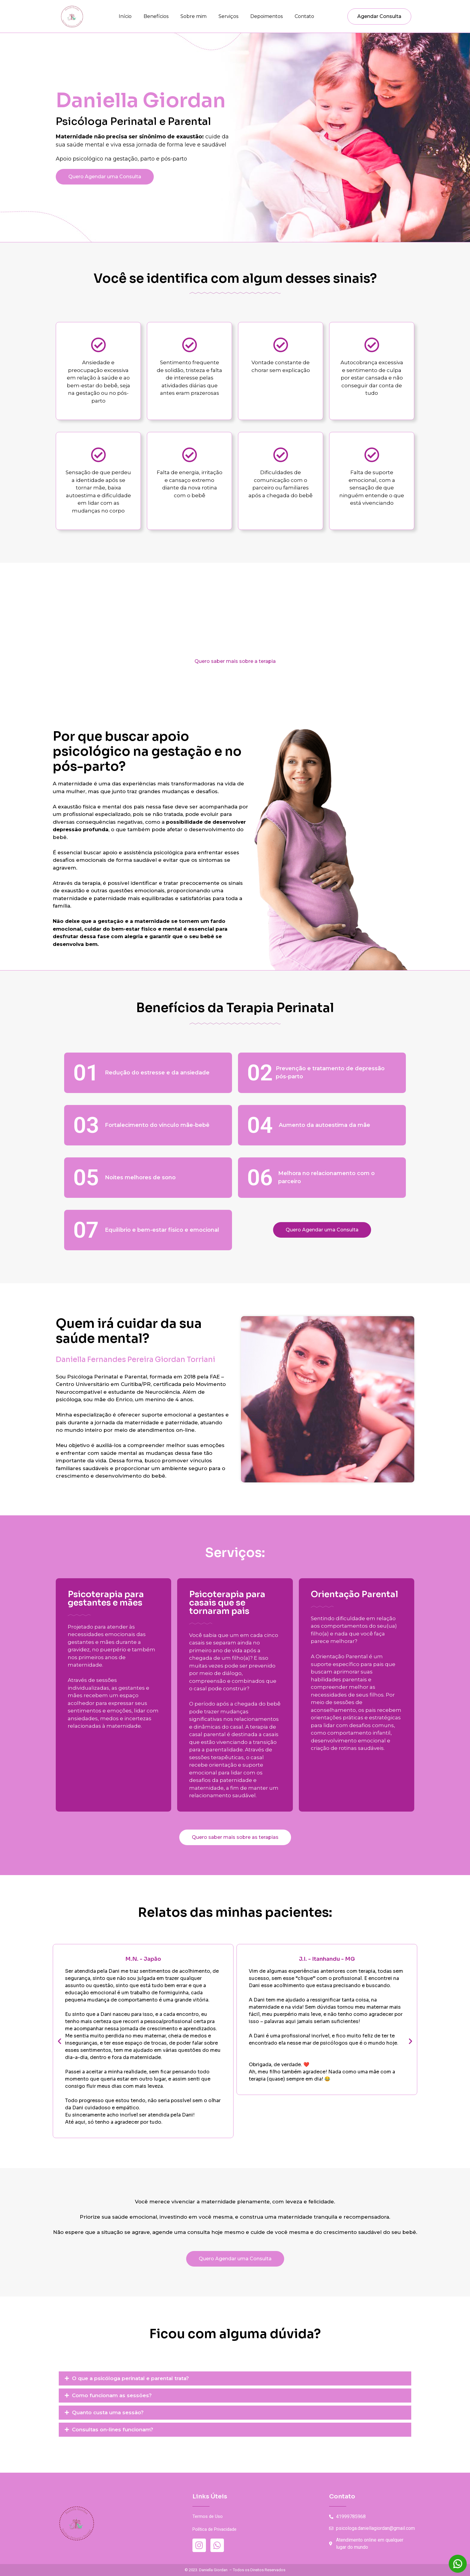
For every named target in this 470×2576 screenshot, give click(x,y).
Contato (304, 16)
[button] (59, 2041)
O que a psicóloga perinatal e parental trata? (130, 2378)
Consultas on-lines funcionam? (112, 2430)
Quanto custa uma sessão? (108, 2412)
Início (125, 16)
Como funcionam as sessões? (112, 2395)
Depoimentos (266, 16)
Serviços (228, 16)
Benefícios (156, 16)
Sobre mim (193, 16)
